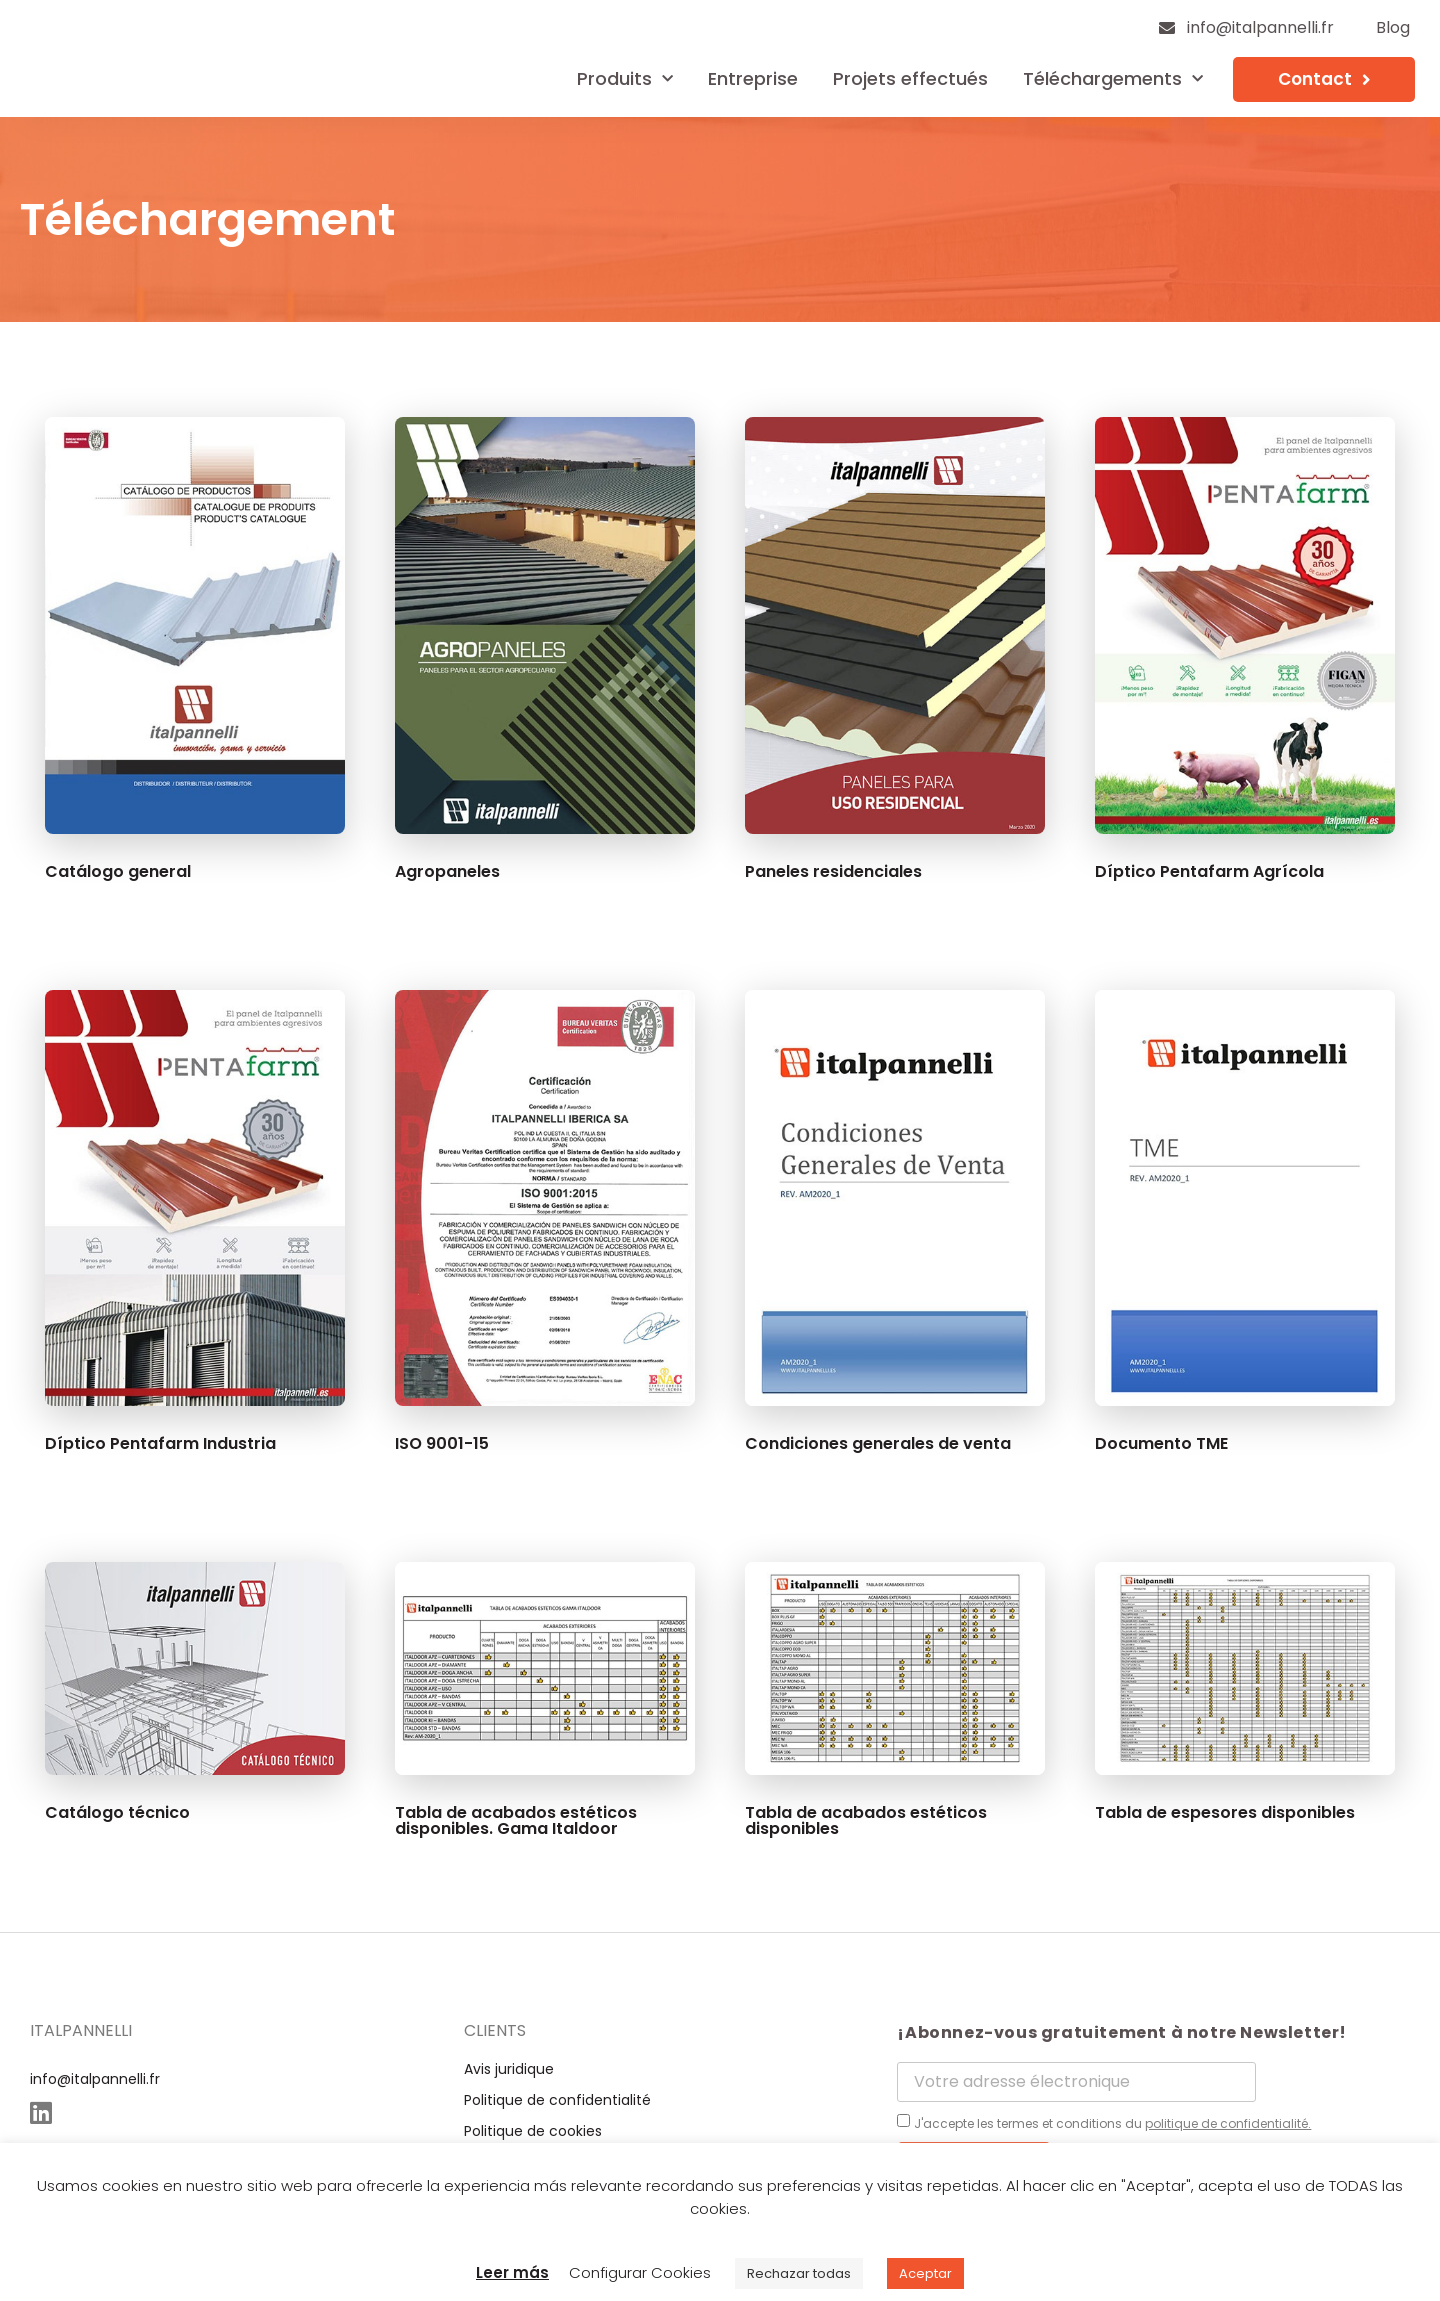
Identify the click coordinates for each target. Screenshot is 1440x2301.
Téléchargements (1113, 79)
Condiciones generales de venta (878, 1443)
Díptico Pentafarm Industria (160, 1443)
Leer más (512, 2272)
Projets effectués (910, 78)
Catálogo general (118, 871)
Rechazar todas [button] (799, 2273)
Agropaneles (447, 871)
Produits (625, 79)
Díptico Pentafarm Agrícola (1209, 871)
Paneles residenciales (833, 871)
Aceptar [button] (925, 2273)
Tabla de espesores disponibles (1225, 1812)
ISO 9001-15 (442, 1443)
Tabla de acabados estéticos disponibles (866, 1820)
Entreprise (753, 78)
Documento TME (1161, 1443)
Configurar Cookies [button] (640, 2272)
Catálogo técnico (117, 1812)
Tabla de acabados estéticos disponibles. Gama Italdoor (516, 1820)
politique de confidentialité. (1228, 2123)
